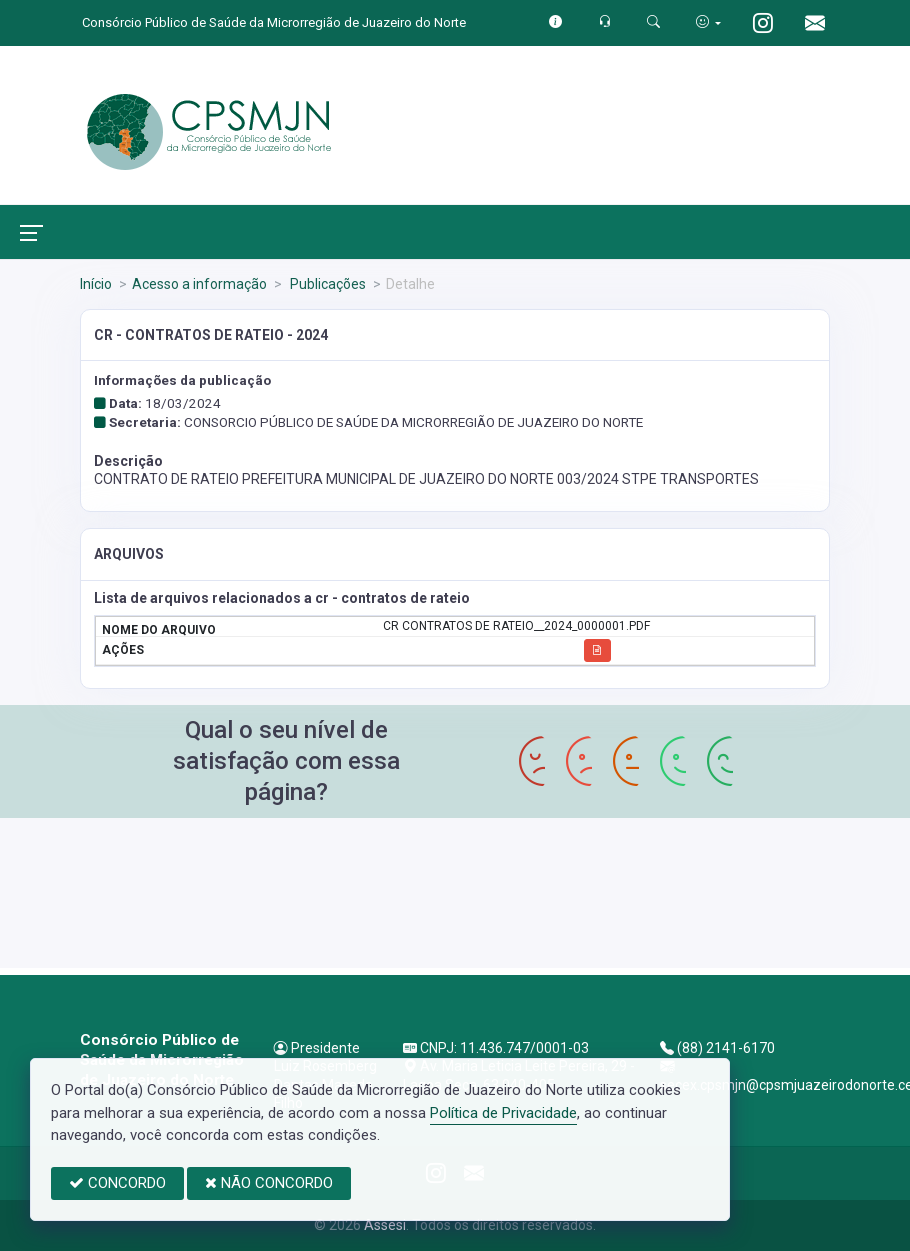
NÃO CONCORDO (269, 1183)
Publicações (326, 284)
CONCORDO (117, 1183)
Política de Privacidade (503, 1113)
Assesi (385, 1225)
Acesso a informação (199, 284)
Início (96, 284)
